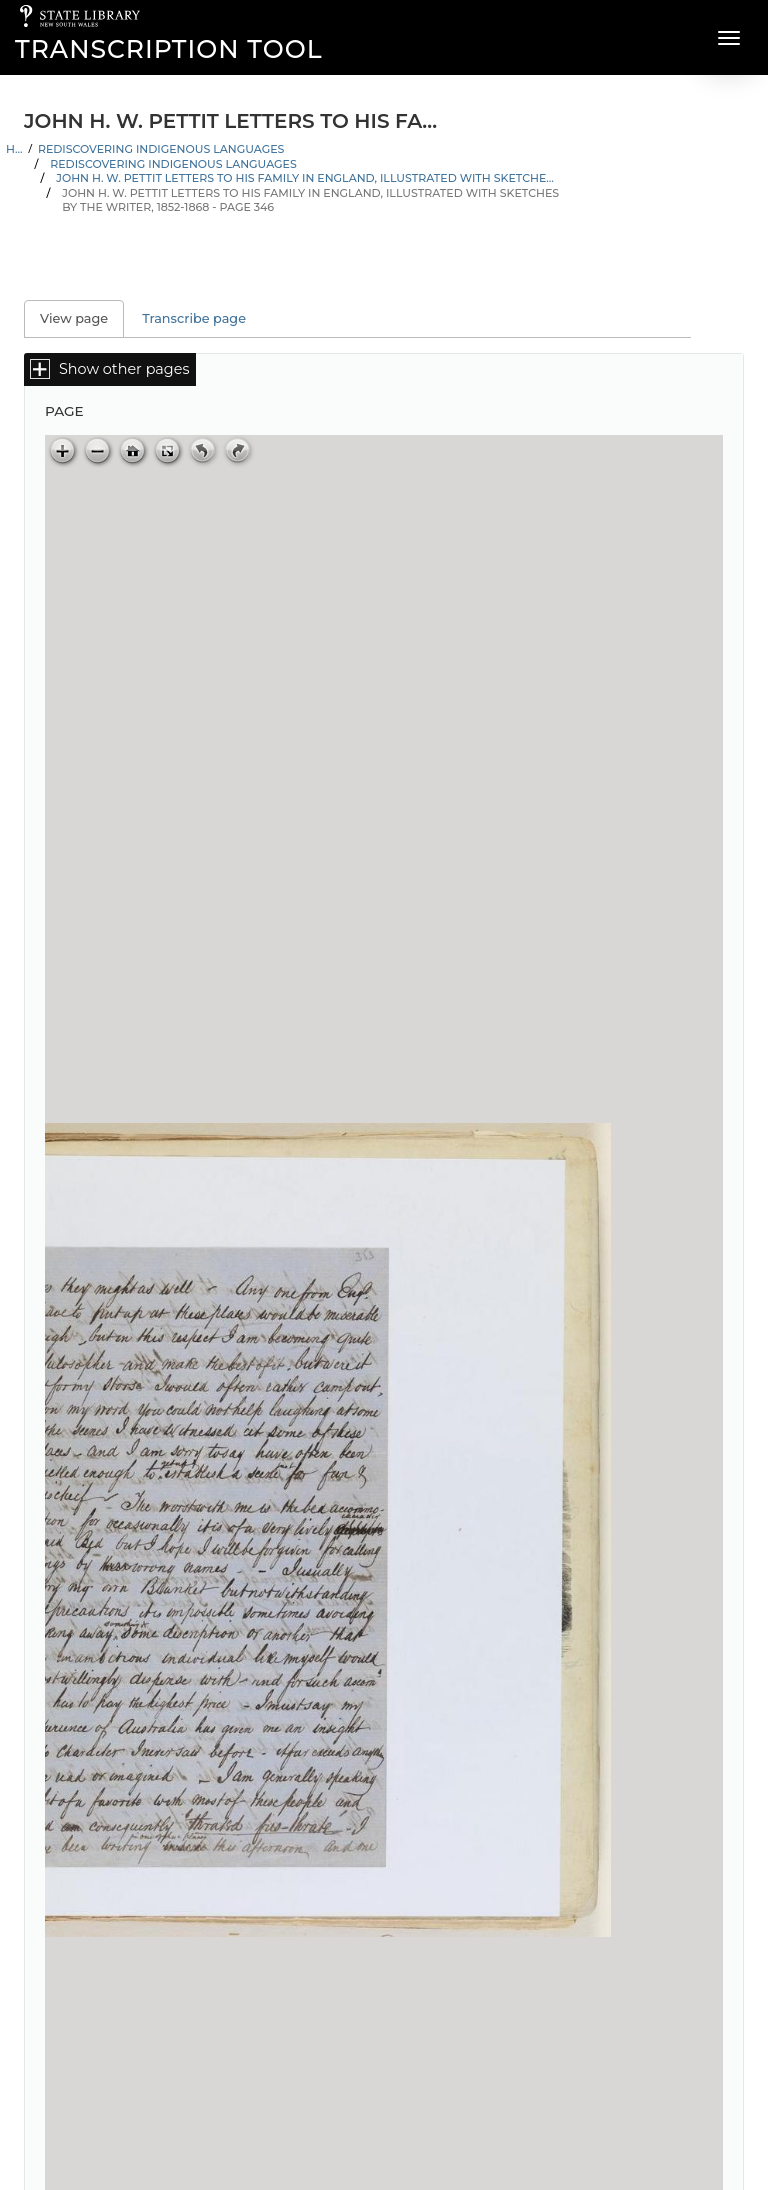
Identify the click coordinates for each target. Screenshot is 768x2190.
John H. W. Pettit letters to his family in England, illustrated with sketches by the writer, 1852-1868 (306, 178)
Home (14, 149)
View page (82, 318)
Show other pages (124, 369)
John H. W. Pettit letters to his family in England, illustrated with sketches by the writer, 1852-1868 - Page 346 (310, 200)
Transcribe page (194, 318)
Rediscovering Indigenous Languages (161, 149)
